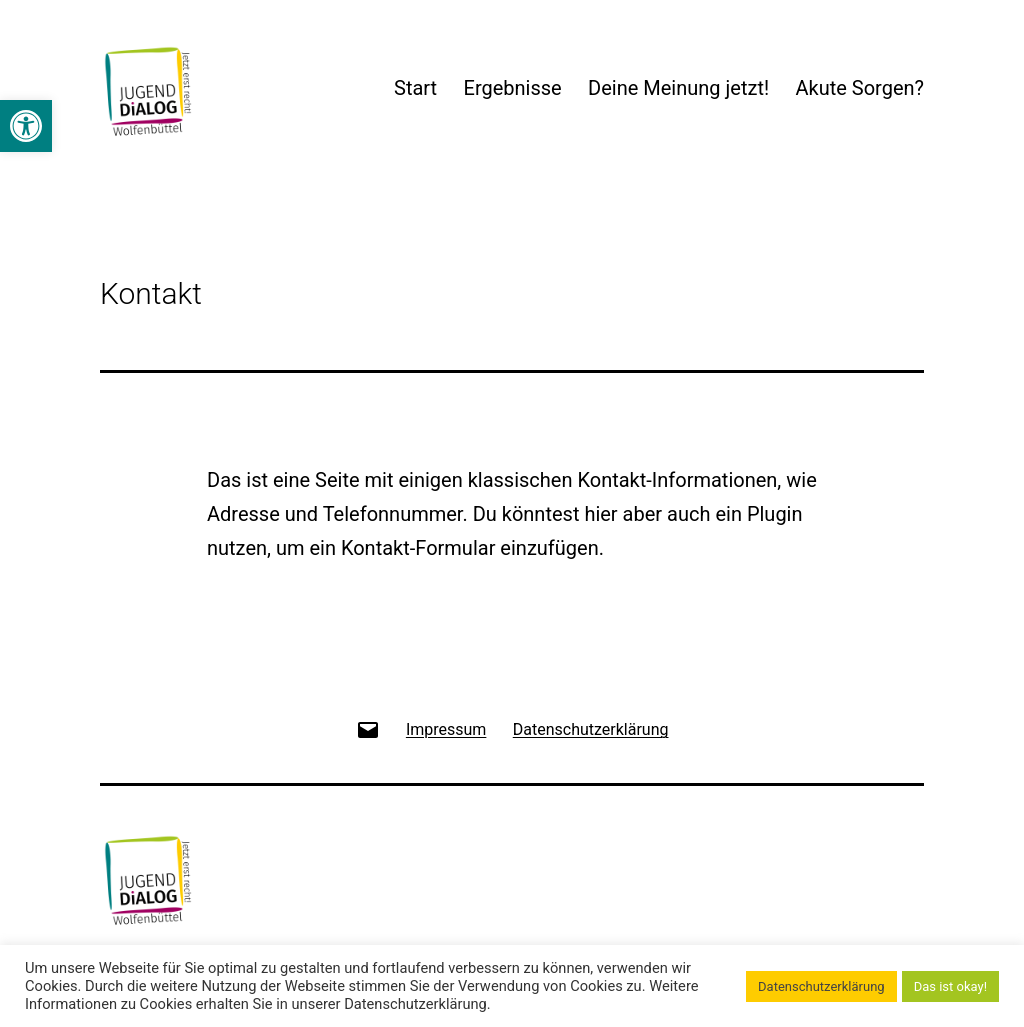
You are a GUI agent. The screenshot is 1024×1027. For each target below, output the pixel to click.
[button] (26, 126)
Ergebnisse (513, 88)
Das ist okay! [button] (950, 986)
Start (415, 88)
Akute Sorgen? (859, 88)
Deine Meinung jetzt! (678, 88)
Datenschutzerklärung (821, 986)
